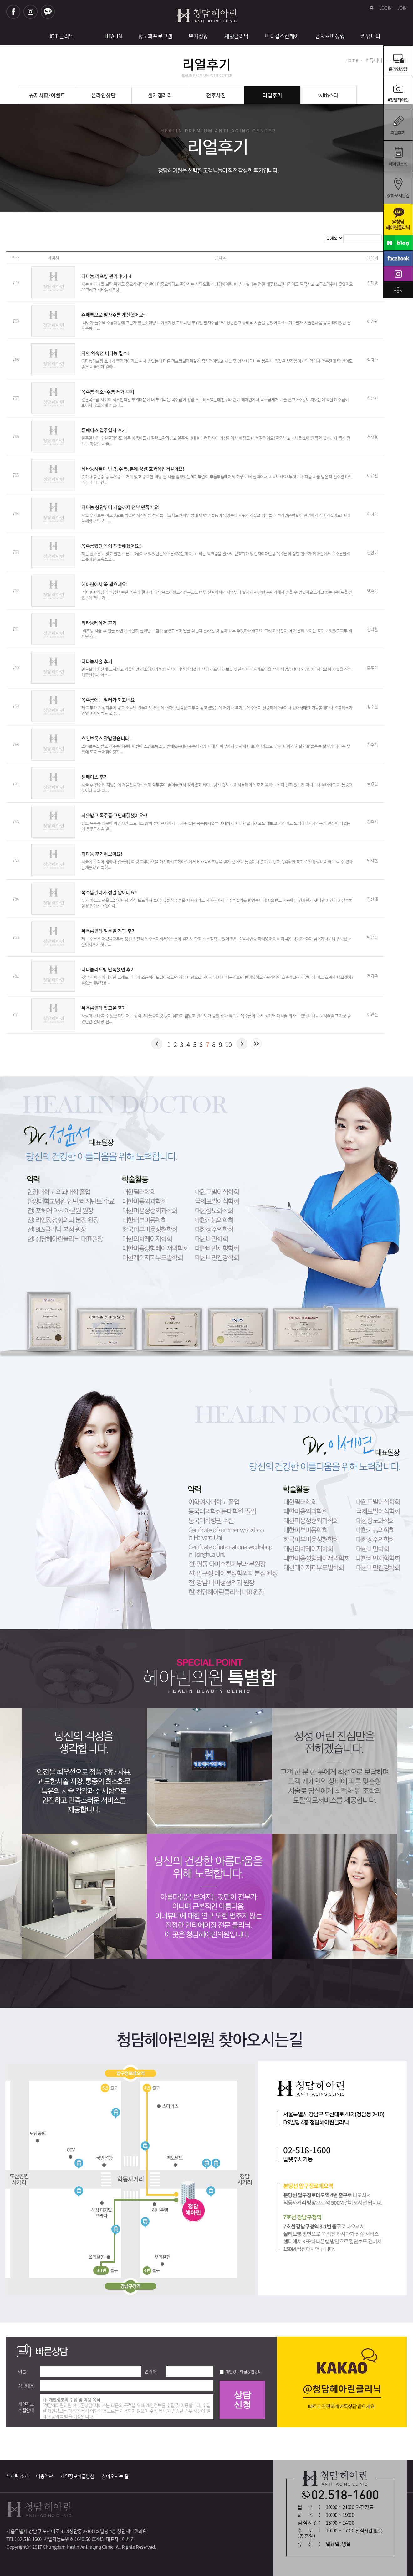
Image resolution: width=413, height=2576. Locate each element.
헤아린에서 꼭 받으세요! (104, 584)
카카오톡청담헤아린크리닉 (398, 219)
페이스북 (13, 12)
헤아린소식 (398, 156)
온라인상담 (398, 61)
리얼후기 (398, 124)
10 (228, 1044)
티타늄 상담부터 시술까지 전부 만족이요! (120, 507)
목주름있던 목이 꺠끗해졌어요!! (111, 545)
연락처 (150, 2371)
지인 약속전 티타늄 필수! (105, 353)
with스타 (328, 95)
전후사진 (216, 95)
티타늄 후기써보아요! (101, 853)
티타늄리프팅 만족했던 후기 (108, 969)
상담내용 (26, 2385)
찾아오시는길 (398, 188)
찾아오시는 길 (115, 2476)
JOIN (402, 8)
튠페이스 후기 (94, 776)
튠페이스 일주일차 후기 (103, 430)
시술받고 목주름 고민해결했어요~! (114, 815)
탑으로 (398, 297)
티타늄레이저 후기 (98, 622)
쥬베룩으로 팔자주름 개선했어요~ (113, 314)
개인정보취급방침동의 (243, 2371)
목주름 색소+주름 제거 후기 (107, 391)
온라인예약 (398, 93)
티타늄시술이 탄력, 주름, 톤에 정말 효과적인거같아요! (132, 468)
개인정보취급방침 (77, 2476)
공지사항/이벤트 (47, 95)
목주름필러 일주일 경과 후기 (108, 930)
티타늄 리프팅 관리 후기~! (106, 276)
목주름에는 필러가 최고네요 (108, 699)
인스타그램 (30, 12)
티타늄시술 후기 (96, 661)
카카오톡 (48, 12)
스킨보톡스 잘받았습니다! (106, 738)
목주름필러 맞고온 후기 (103, 1007)
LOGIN (385, 8)
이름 (22, 2371)
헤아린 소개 (17, 2476)
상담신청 (242, 2399)
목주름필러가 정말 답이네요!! (109, 892)
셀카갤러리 (160, 95)
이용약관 (44, 2476)
